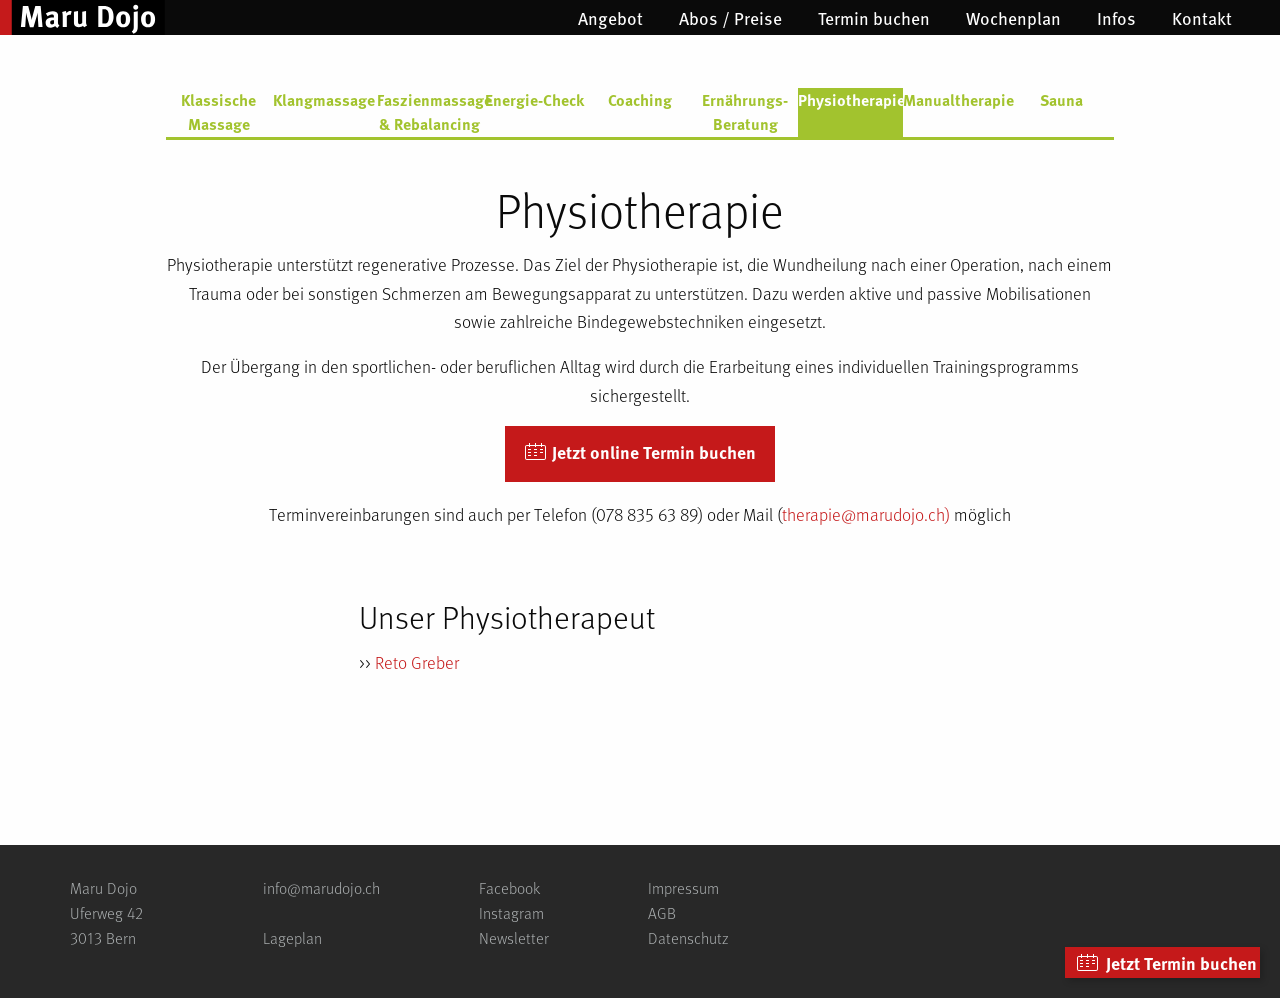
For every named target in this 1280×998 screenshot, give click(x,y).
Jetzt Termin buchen (1166, 964)
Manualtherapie (955, 99)
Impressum (683, 887)
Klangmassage (324, 99)
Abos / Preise (730, 18)
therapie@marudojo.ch (863, 514)
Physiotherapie (850, 99)
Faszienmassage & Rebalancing (429, 111)
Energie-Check (534, 99)
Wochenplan (1013, 18)
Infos (1116, 18)
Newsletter (514, 937)
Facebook (509, 887)
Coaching (640, 99)
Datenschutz (688, 937)
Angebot (610, 18)
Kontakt (1202, 18)
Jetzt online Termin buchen (639, 453)
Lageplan (292, 937)
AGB (662, 912)
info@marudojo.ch (321, 887)
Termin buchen (874, 18)
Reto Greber (417, 662)
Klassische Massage (218, 111)
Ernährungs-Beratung (745, 111)
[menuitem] (610, 18)
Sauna (1061, 99)
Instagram (511, 912)
